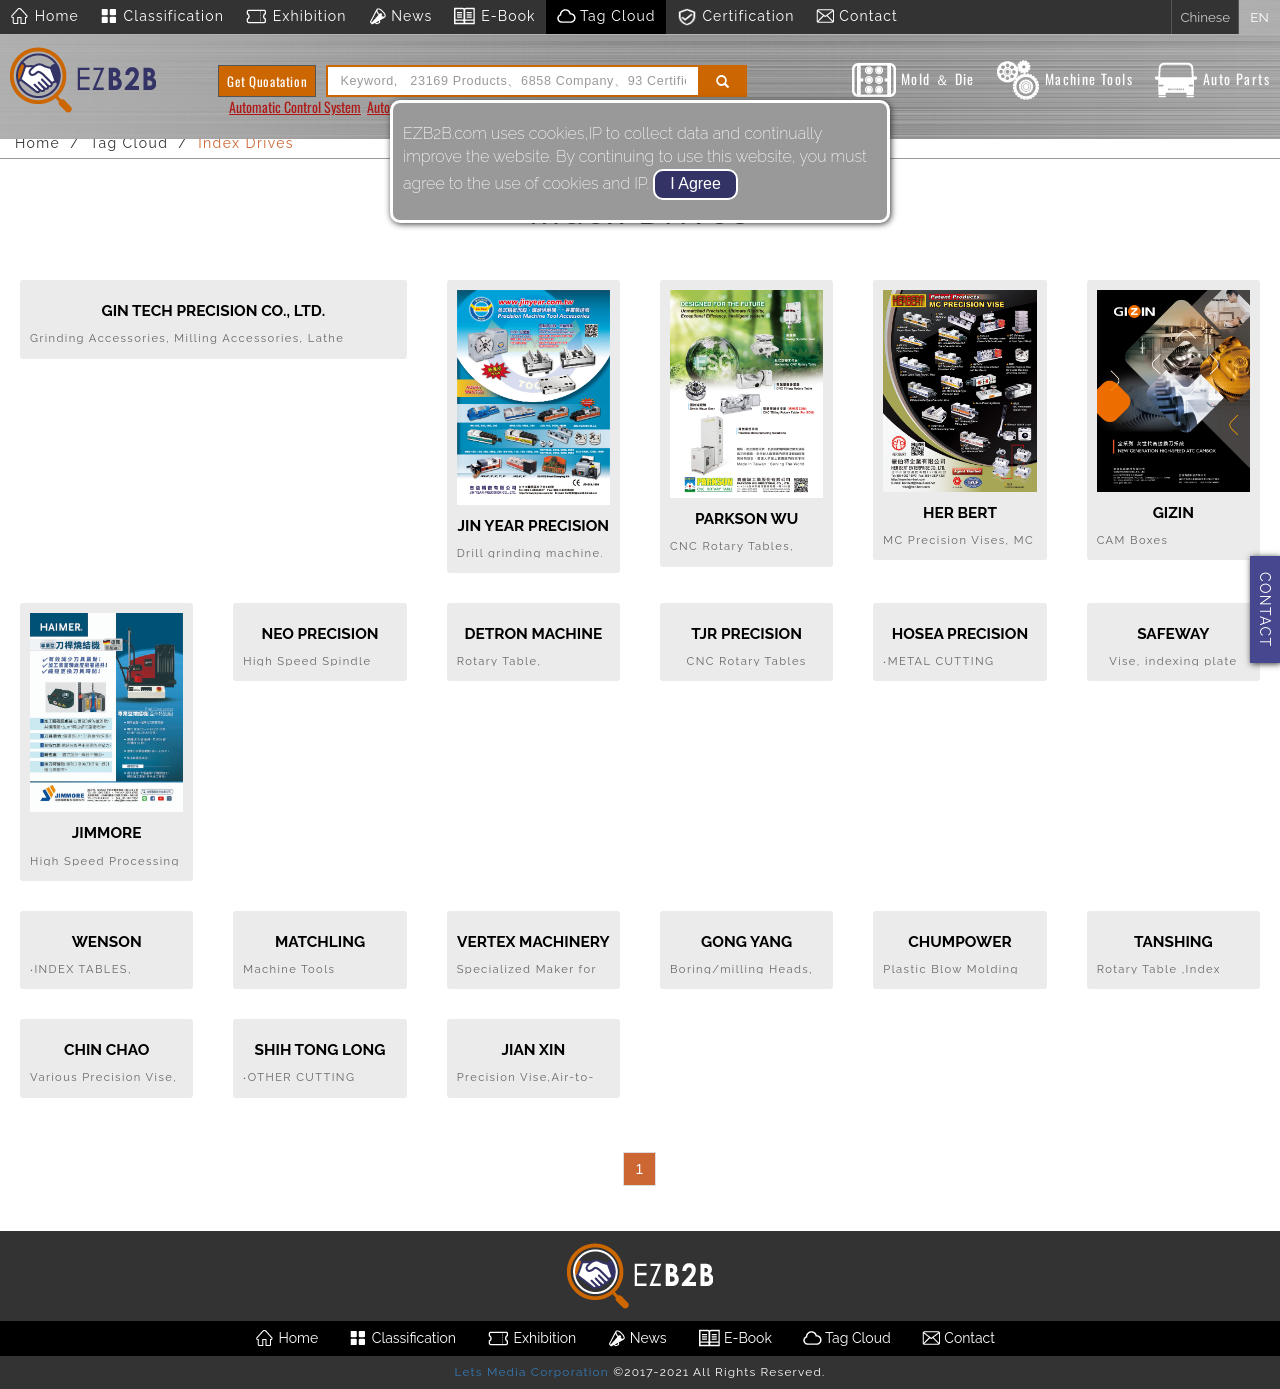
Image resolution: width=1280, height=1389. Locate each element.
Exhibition (295, 17)
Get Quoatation (267, 81)
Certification (735, 17)
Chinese (1205, 17)
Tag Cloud (606, 17)
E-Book (493, 17)
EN (1259, 17)
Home (44, 17)
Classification (161, 17)
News (400, 17)
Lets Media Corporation (531, 1372)
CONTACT (1265, 609)
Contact (856, 17)
